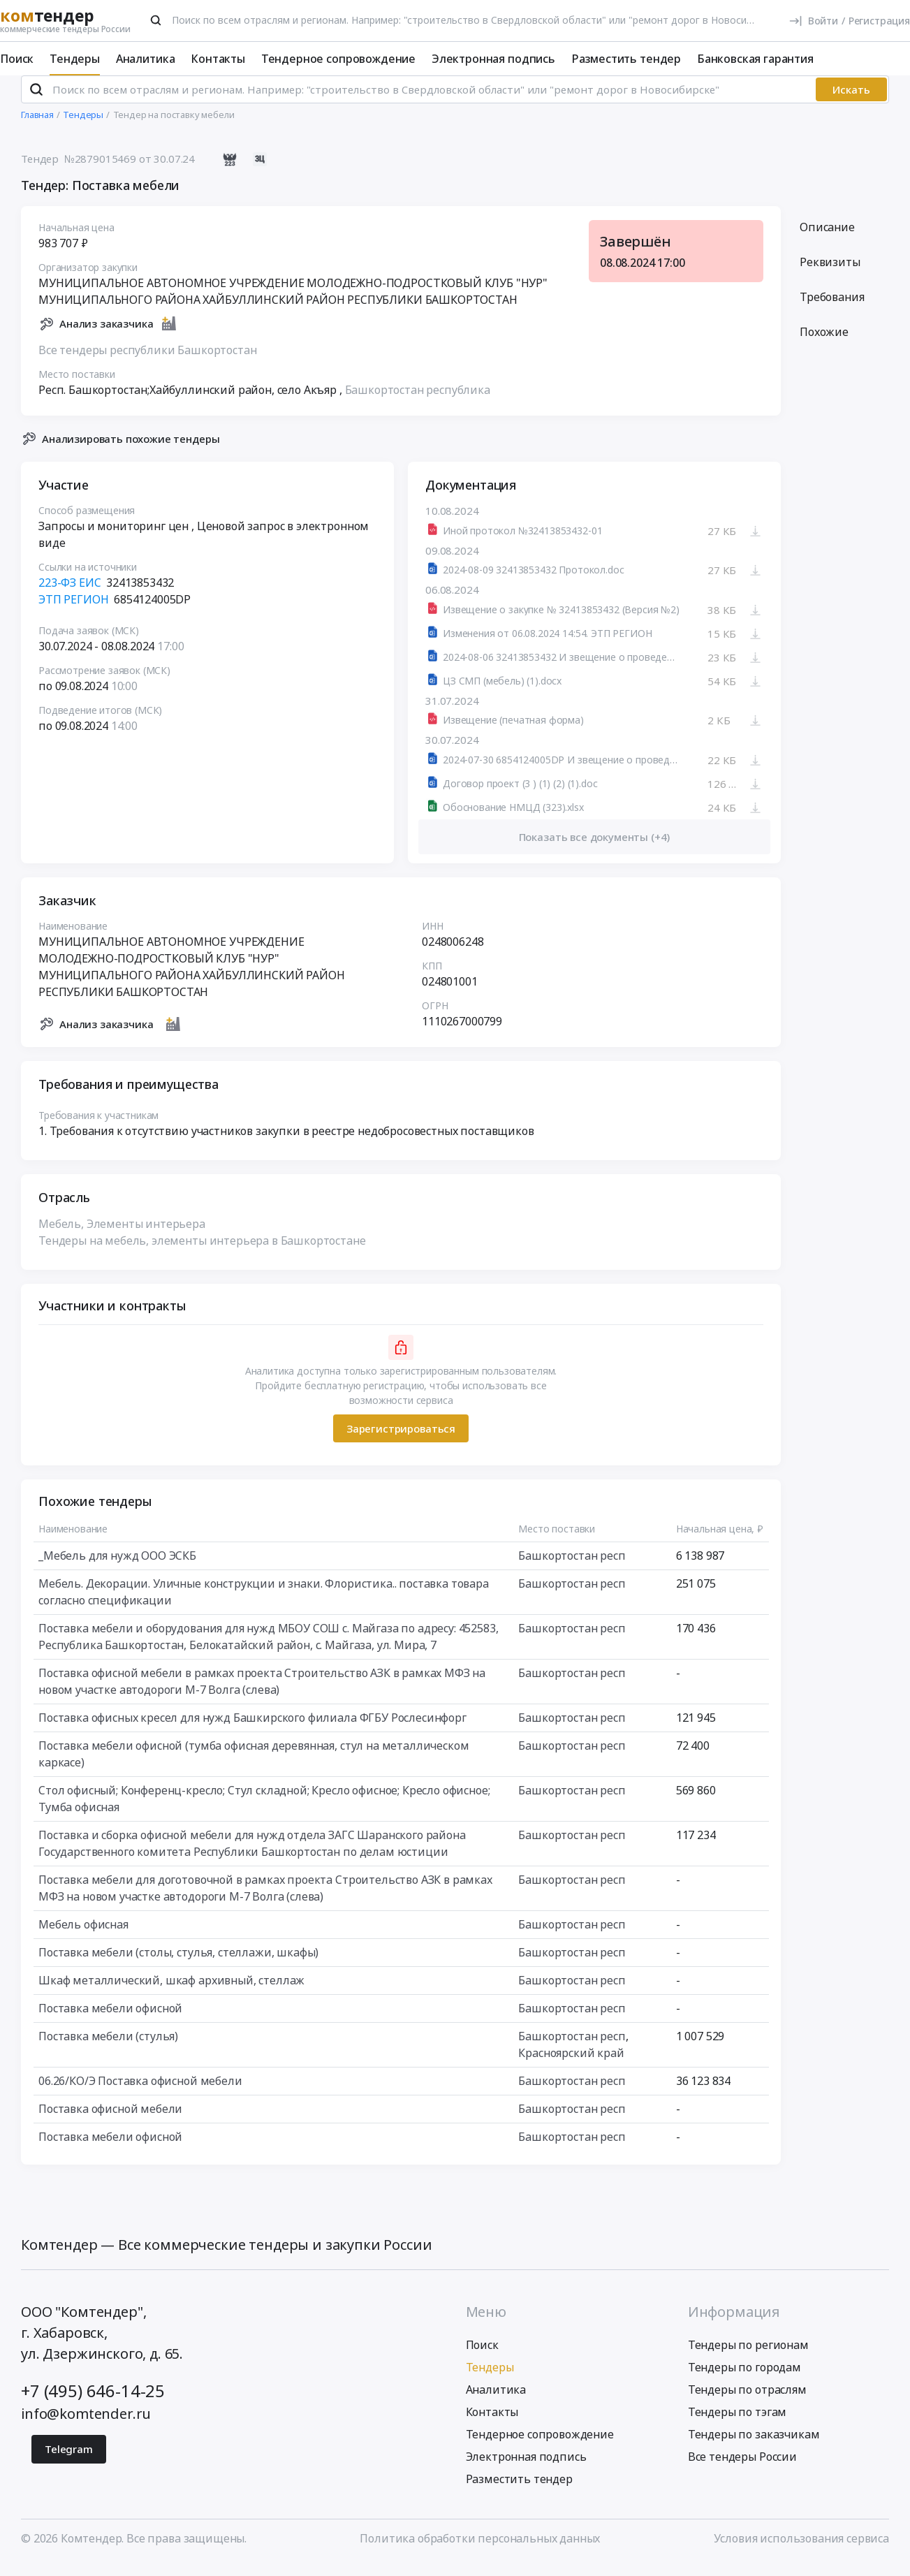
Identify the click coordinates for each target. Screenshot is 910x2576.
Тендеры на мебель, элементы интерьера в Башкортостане (202, 1253)
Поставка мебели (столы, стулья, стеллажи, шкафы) (178, 1965)
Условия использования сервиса (801, 2550)
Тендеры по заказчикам (754, 2446)
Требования (832, 308)
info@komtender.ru (86, 2425)
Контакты (218, 58)
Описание (827, 239)
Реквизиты (830, 273)
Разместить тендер (626, 58)
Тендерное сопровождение (338, 58)
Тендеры (75, 58)
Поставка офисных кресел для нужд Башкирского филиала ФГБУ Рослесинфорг (252, 1730)
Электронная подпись (493, 58)
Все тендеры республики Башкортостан (147, 361)
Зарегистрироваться (400, 1440)
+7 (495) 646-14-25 (93, 2402)
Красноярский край (571, 2065)
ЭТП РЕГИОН (73, 612)
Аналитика (145, 58)
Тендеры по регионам (748, 2356)
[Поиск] (155, 20)
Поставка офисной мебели (110, 2121)
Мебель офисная (83, 1937)
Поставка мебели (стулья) (108, 2048)
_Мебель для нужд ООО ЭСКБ (117, 1568)
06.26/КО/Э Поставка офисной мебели (140, 2093)
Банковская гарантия (755, 58)
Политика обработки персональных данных (480, 2550)
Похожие (824, 343)
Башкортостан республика (417, 401)
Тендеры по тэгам (737, 2423)
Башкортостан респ (571, 1568)
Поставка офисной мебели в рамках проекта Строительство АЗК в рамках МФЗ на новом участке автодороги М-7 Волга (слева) (261, 1694)
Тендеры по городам (744, 2379)
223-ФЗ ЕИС (69, 595)
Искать (851, 101)
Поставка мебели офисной (110, 2020)
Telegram (69, 2461)
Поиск (17, 58)
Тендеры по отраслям (747, 2401)
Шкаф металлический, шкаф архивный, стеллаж (171, 1992)
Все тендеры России (742, 2468)
